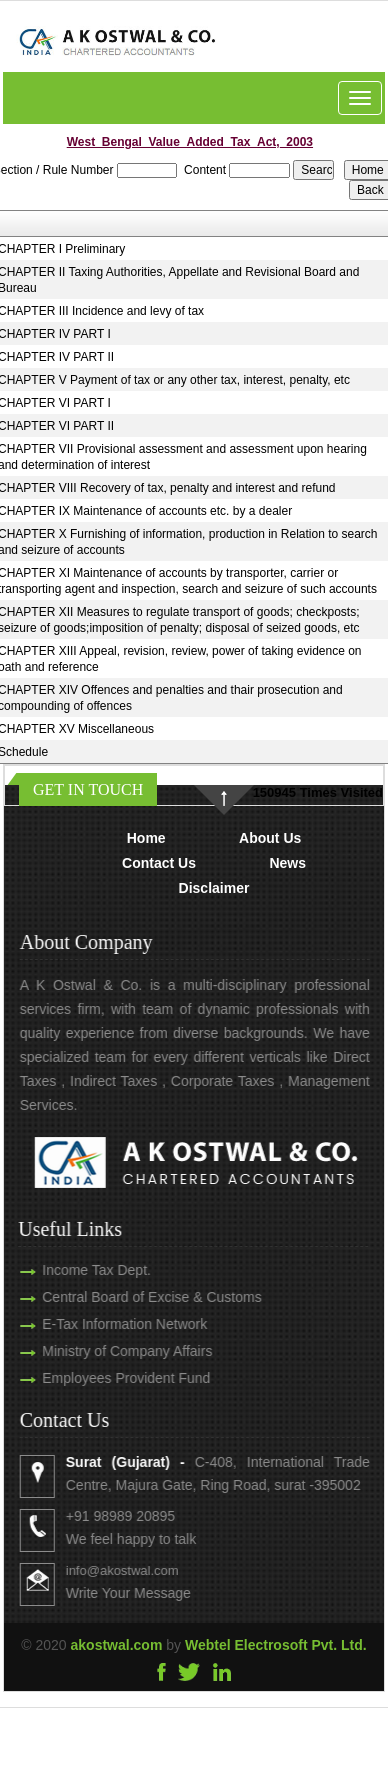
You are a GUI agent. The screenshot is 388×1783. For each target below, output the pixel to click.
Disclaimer (214, 888)
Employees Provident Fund (104, 1378)
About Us (270, 838)
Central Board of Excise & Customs (129, 1297)
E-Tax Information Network (102, 1324)
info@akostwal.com (144, 1570)
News (287, 863)
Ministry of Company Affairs (105, 1351)
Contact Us (159, 863)
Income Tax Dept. (74, 1270)
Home (146, 838)
